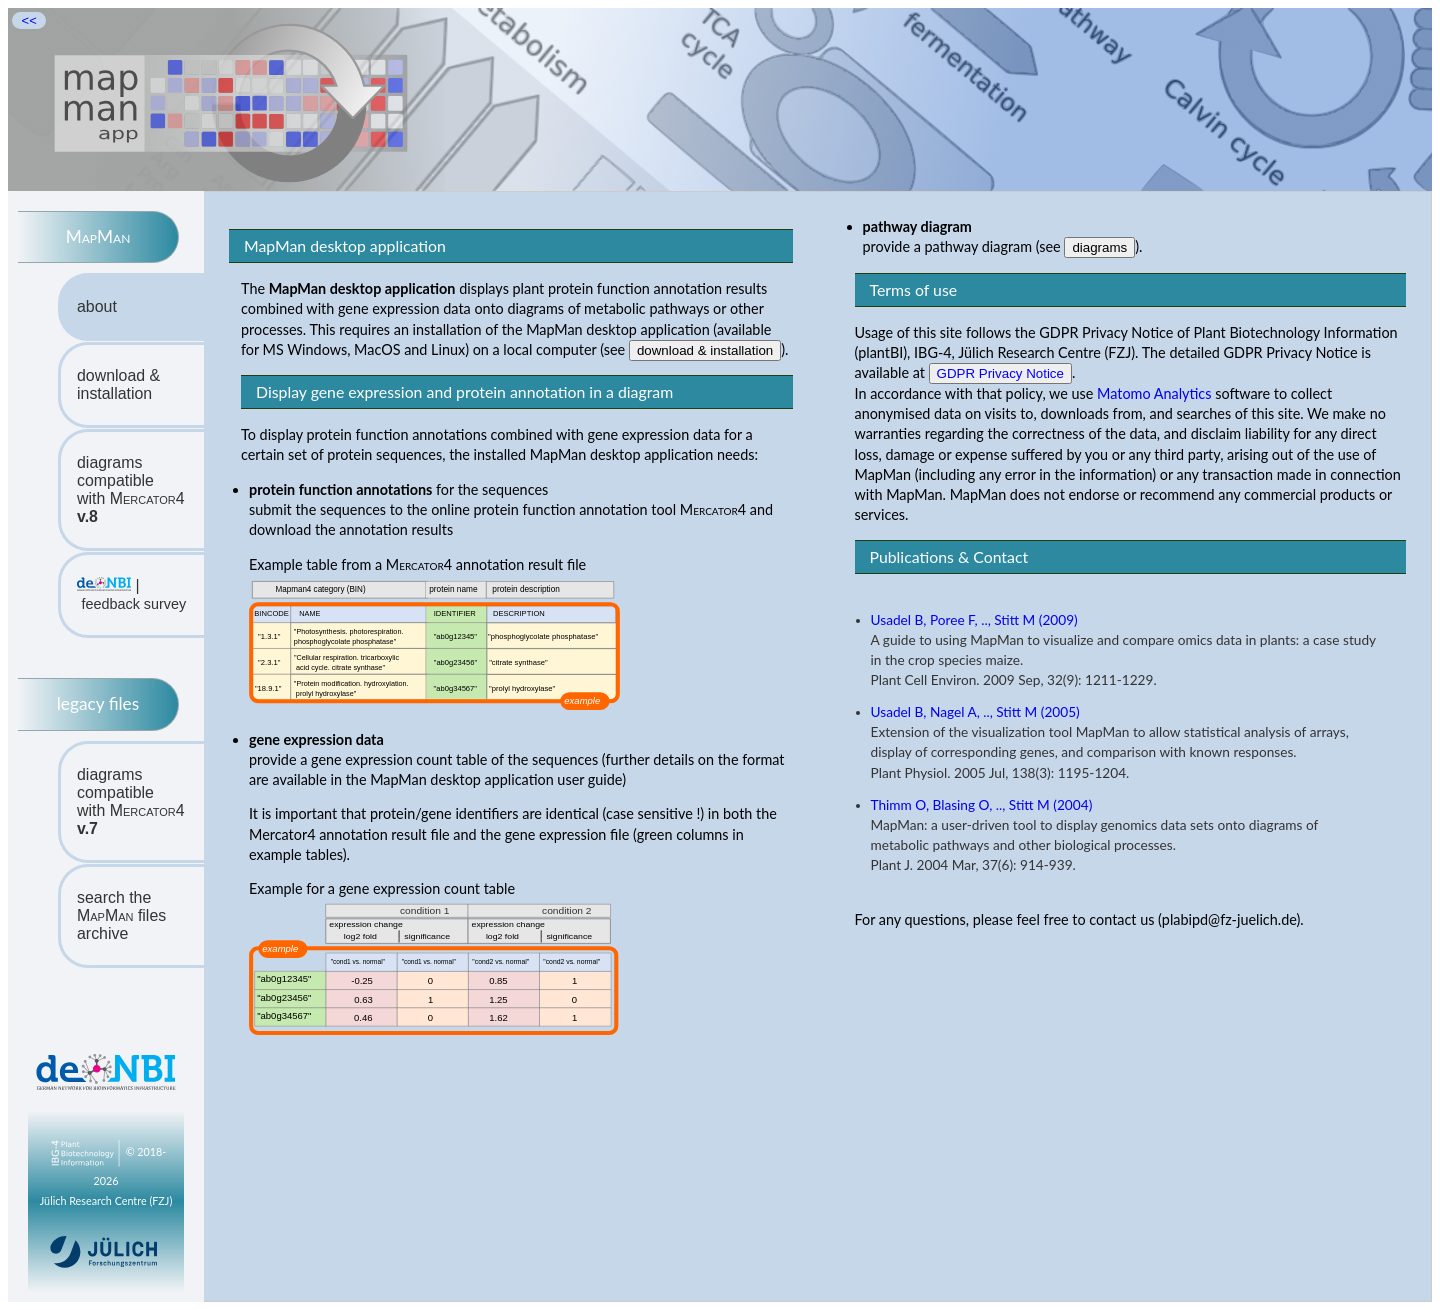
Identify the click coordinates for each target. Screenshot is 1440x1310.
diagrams (1099, 247)
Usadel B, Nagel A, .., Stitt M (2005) (975, 712)
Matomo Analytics (1154, 393)
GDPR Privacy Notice (1000, 373)
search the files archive (121, 915)
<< (29, 20)
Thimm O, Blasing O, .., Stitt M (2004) (982, 805)
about (97, 306)
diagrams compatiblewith (131, 489)
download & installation (118, 384)
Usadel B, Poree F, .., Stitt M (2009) (974, 620)
